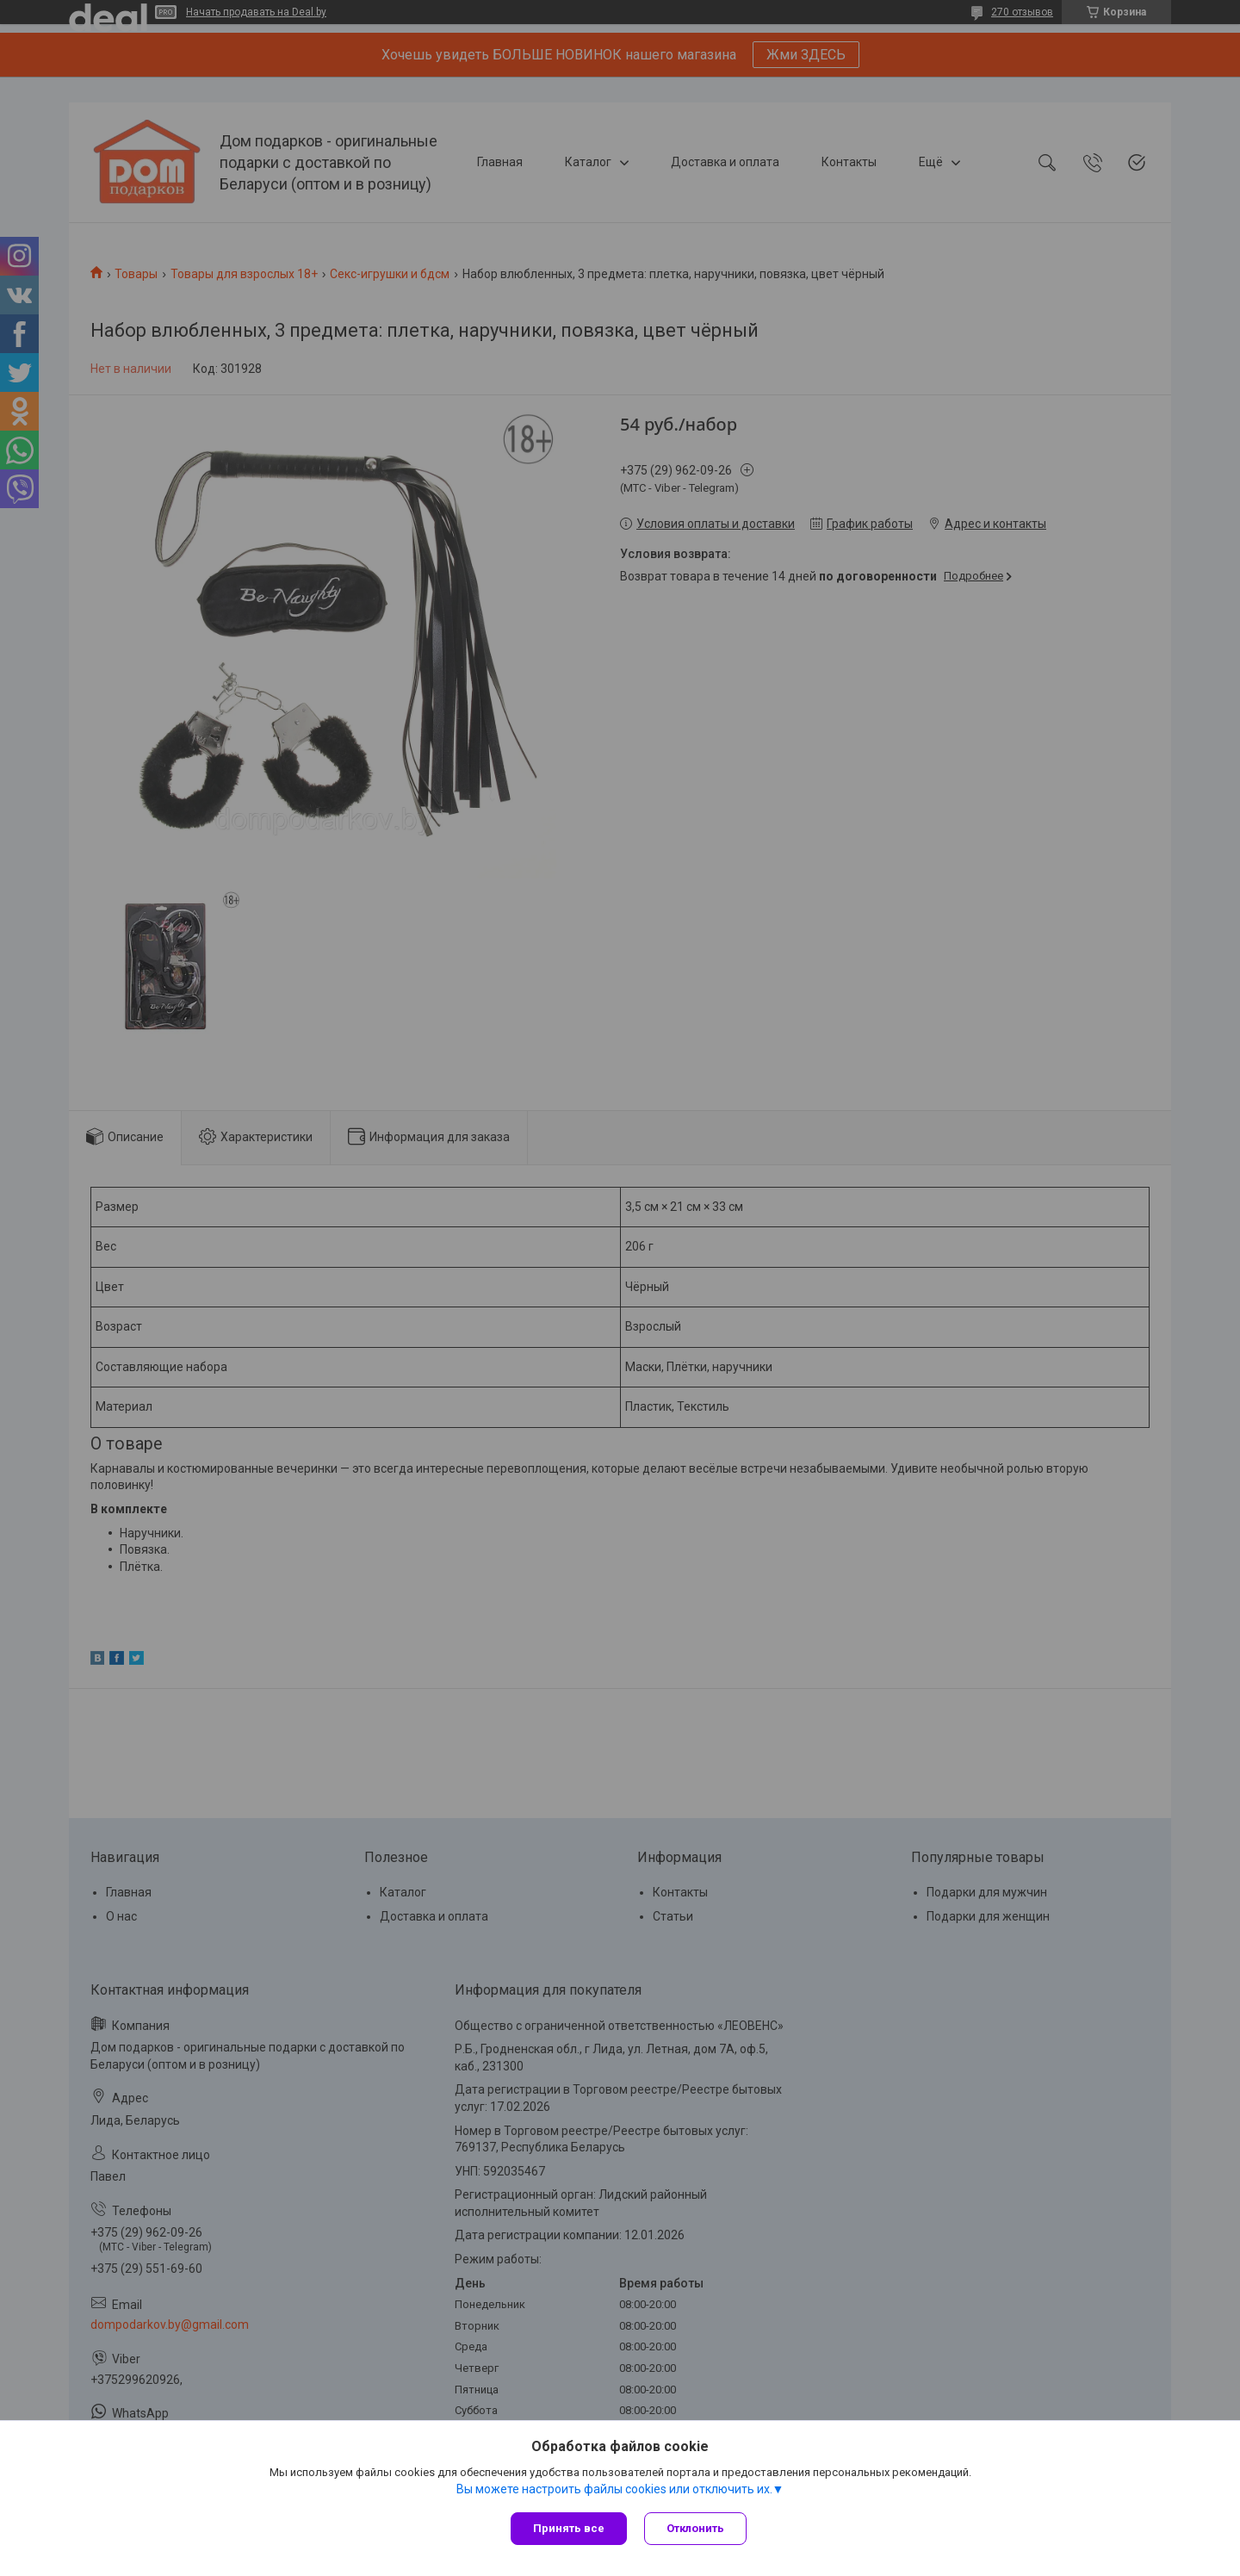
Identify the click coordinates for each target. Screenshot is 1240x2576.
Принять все (568, 2528)
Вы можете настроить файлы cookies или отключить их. (614, 2489)
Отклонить (695, 2528)
